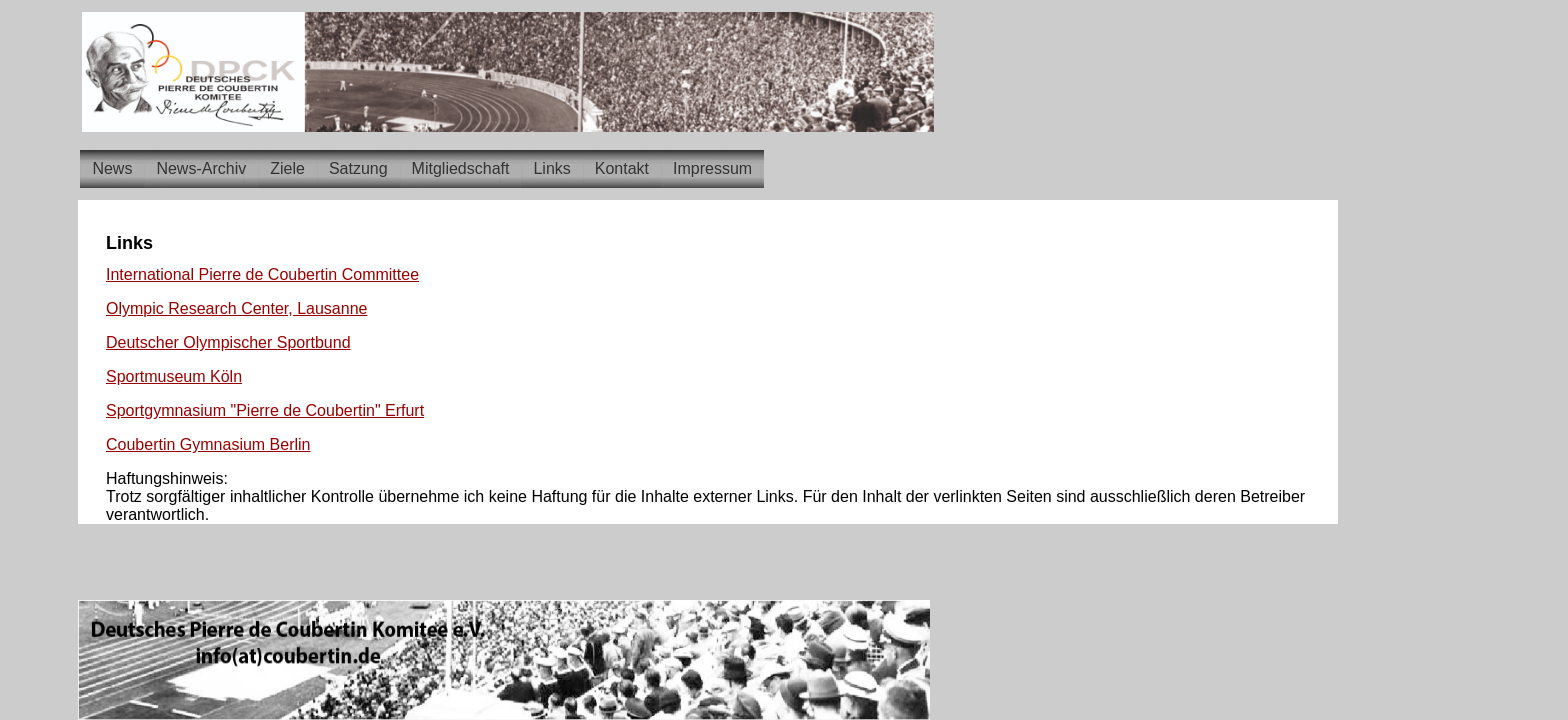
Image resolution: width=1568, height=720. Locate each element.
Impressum (712, 168)
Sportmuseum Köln (174, 376)
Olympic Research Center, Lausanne (236, 308)
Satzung (358, 168)
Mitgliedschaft (461, 168)
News (112, 168)
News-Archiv (201, 168)
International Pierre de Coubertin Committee (262, 274)
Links (551, 168)
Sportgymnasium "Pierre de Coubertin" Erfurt (265, 410)
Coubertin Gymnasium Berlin (208, 444)
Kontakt (622, 168)
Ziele (287, 168)
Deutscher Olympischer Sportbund (228, 342)
